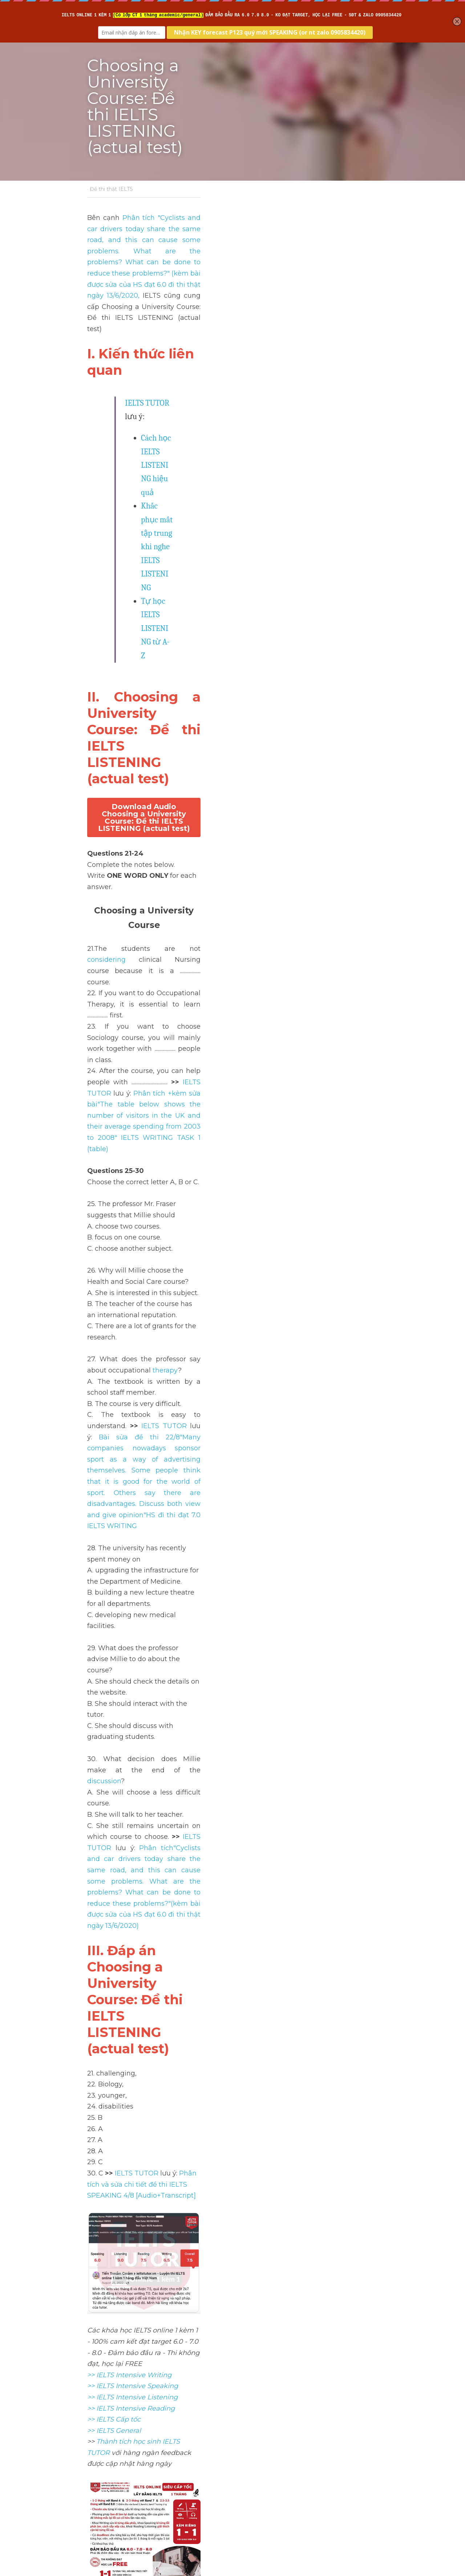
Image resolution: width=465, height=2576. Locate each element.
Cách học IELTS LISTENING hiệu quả (202, 316)
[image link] (232, 1304)
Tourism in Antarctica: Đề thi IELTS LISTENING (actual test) (300, 2465)
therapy (271, 765)
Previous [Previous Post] (101, 2450)
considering (185, 532)
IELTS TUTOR (148, 294)
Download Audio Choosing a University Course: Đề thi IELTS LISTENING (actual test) (232, 433)
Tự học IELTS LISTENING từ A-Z (195, 343)
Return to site (108, 2494)
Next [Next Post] (245, 2450)
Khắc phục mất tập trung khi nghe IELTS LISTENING (228, 329)
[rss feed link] (373, 2493)
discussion (279, 964)
